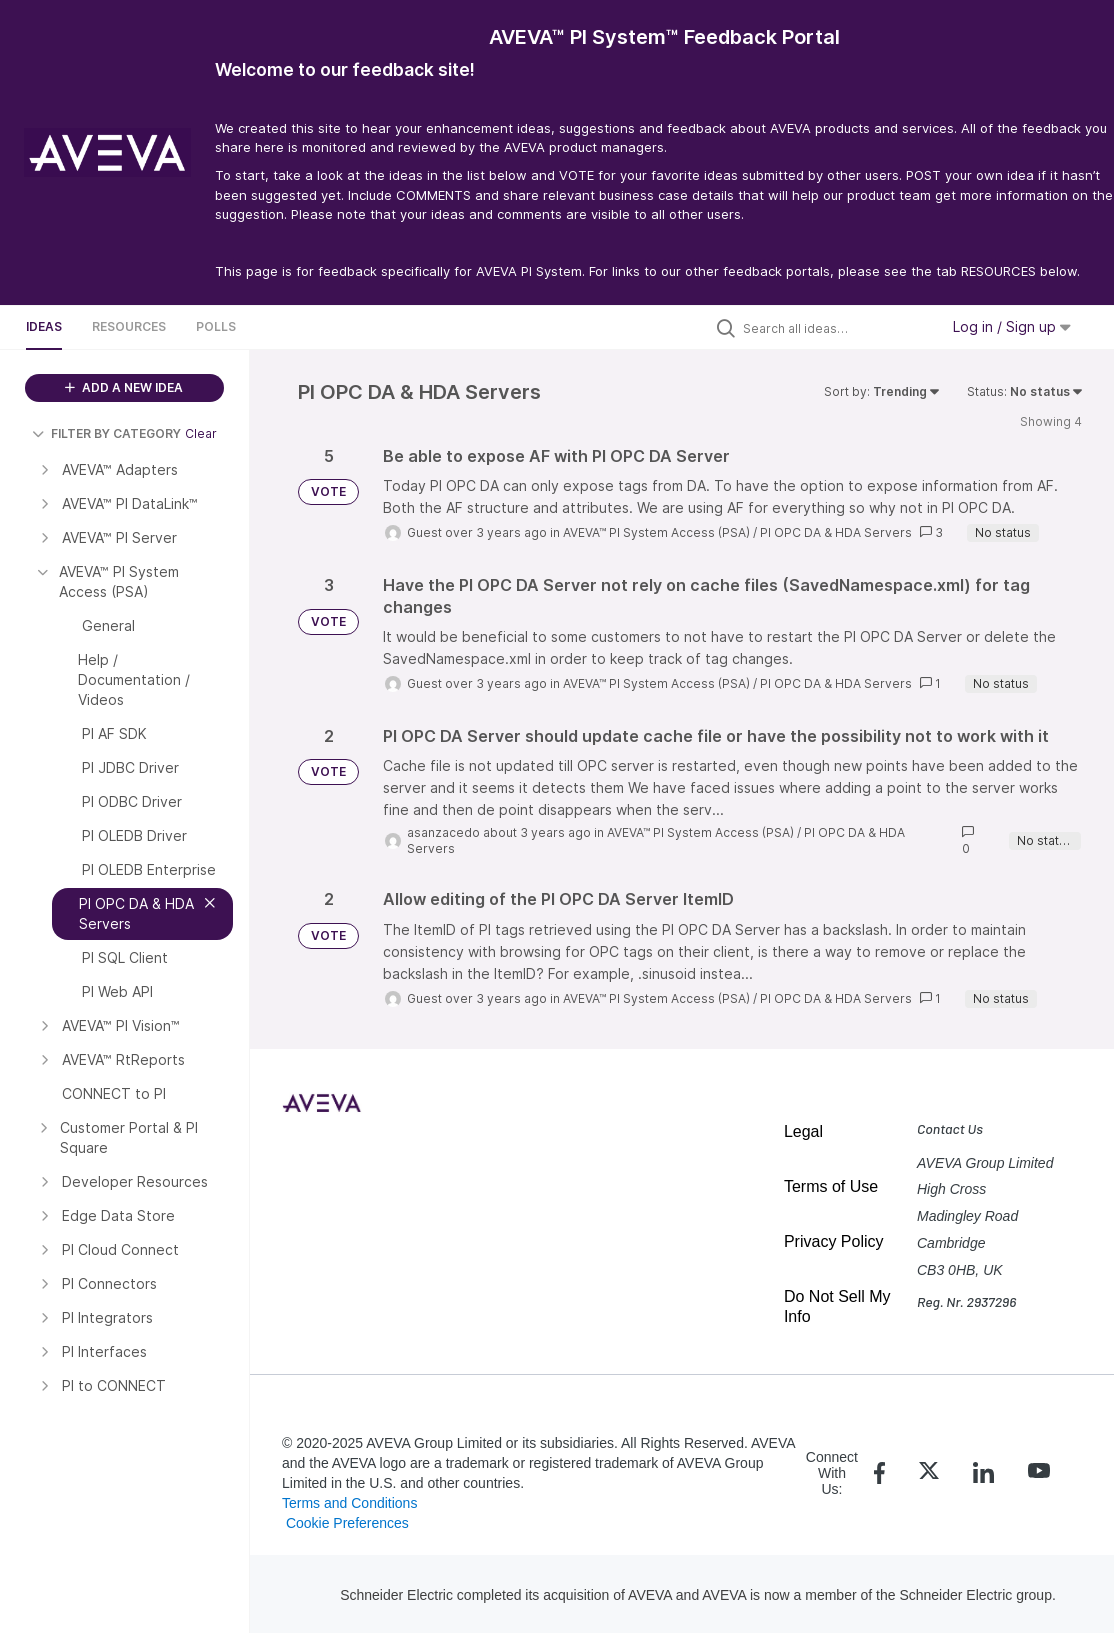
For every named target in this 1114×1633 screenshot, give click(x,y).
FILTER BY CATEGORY (106, 433)
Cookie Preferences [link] (347, 1523)
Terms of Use (831, 1186)
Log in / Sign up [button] (1012, 326)
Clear (201, 433)
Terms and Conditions (349, 1503)
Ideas (44, 326)
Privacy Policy (834, 1241)
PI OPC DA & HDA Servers (836, 532)
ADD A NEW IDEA (124, 387)
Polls (216, 326)
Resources (129, 326)
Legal (803, 1131)
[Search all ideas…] (836, 328)
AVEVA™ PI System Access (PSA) (656, 532)
